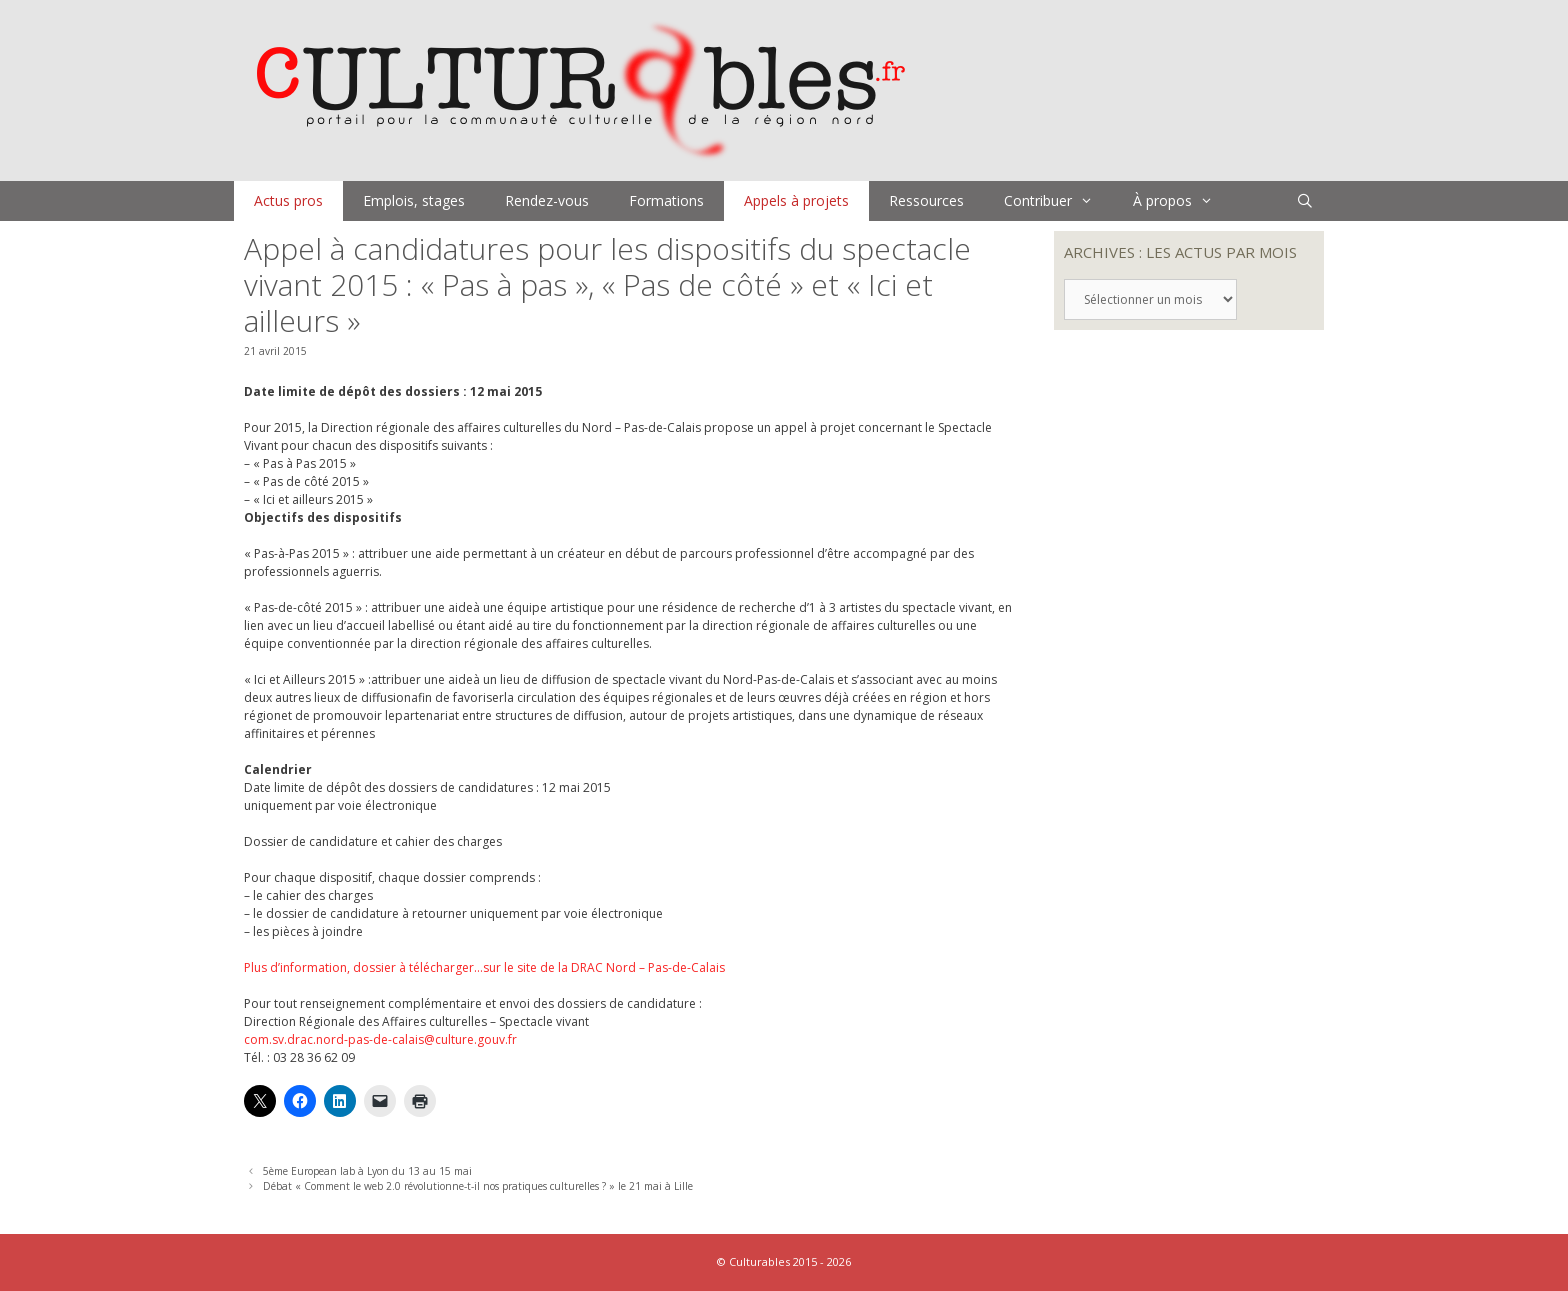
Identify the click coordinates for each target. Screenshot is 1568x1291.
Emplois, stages (414, 200)
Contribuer (1058, 201)
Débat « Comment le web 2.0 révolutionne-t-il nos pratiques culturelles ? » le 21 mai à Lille (478, 1186)
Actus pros (288, 200)
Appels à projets (796, 200)
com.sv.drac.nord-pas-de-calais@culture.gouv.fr (380, 1039)
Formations (666, 200)
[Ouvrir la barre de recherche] (1305, 201)
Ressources (926, 200)
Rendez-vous (547, 200)
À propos (1183, 201)
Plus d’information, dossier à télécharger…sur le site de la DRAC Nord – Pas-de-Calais (484, 967)
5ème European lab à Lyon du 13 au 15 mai (367, 1171)
